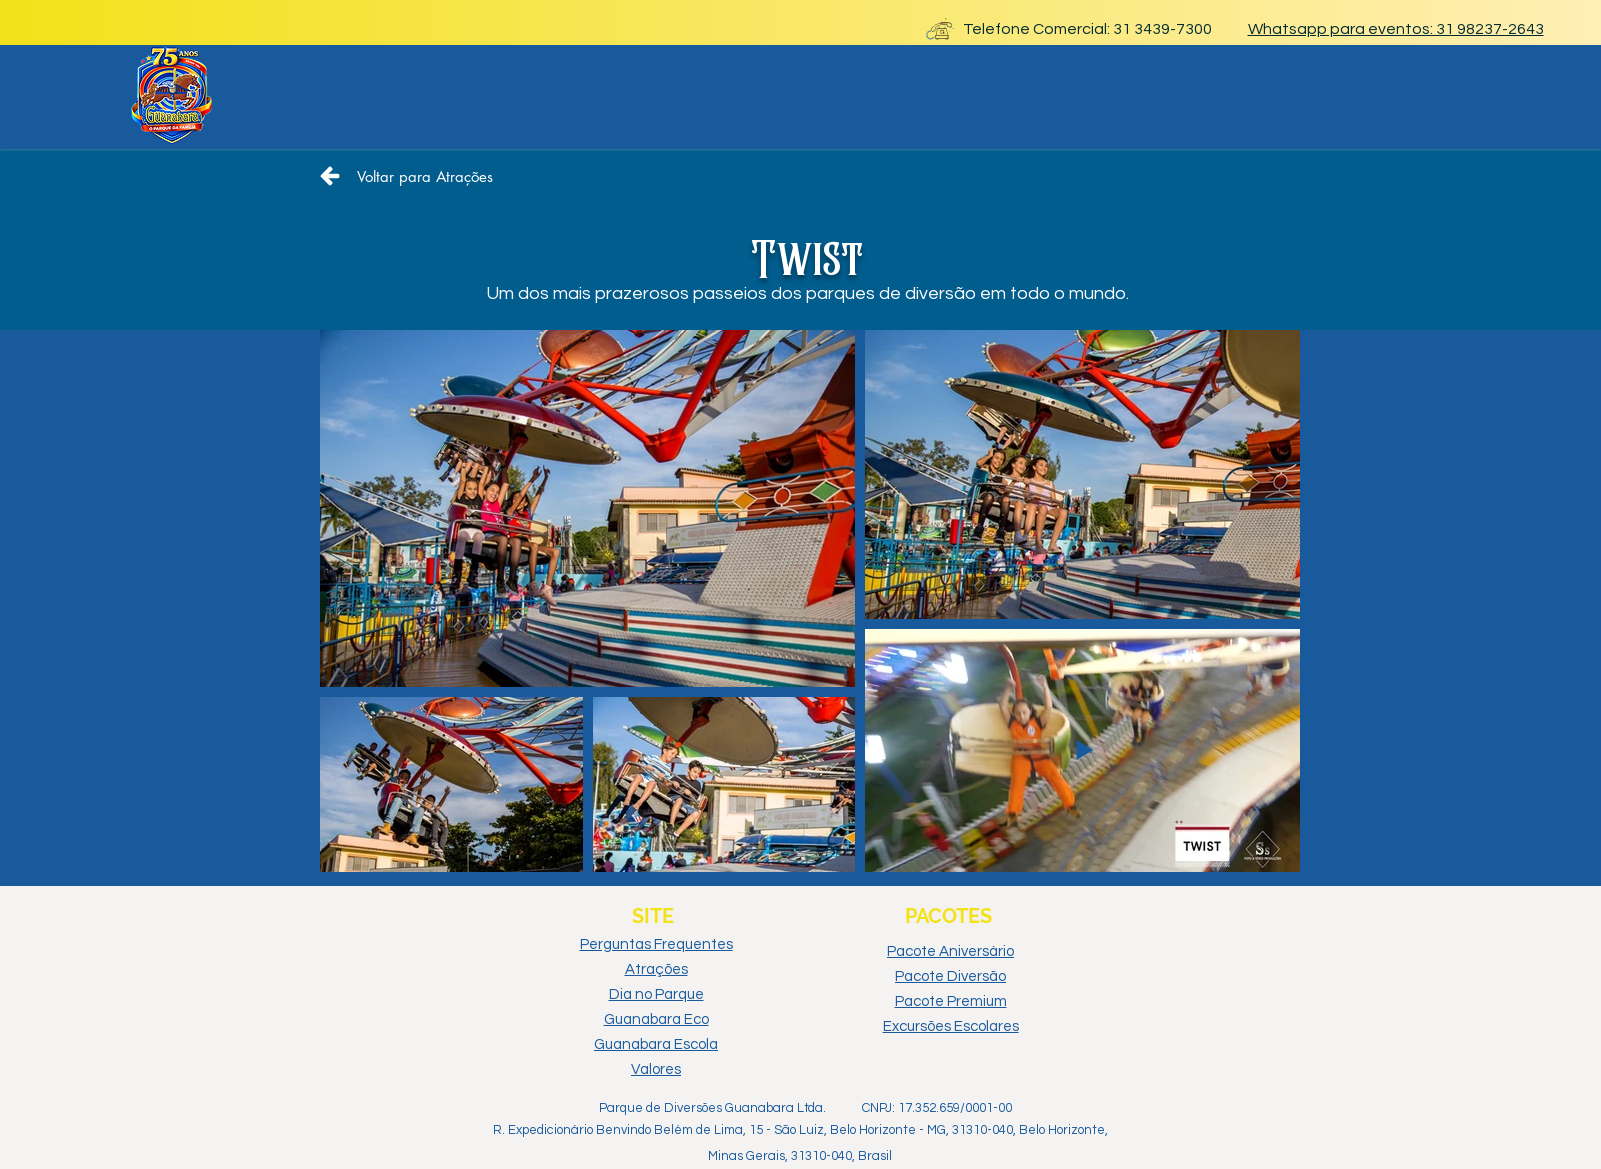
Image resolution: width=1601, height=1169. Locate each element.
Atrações (656, 969)
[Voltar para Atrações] (406, 176)
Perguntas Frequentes (656, 944)
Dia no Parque (656, 994)
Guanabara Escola (656, 1044)
